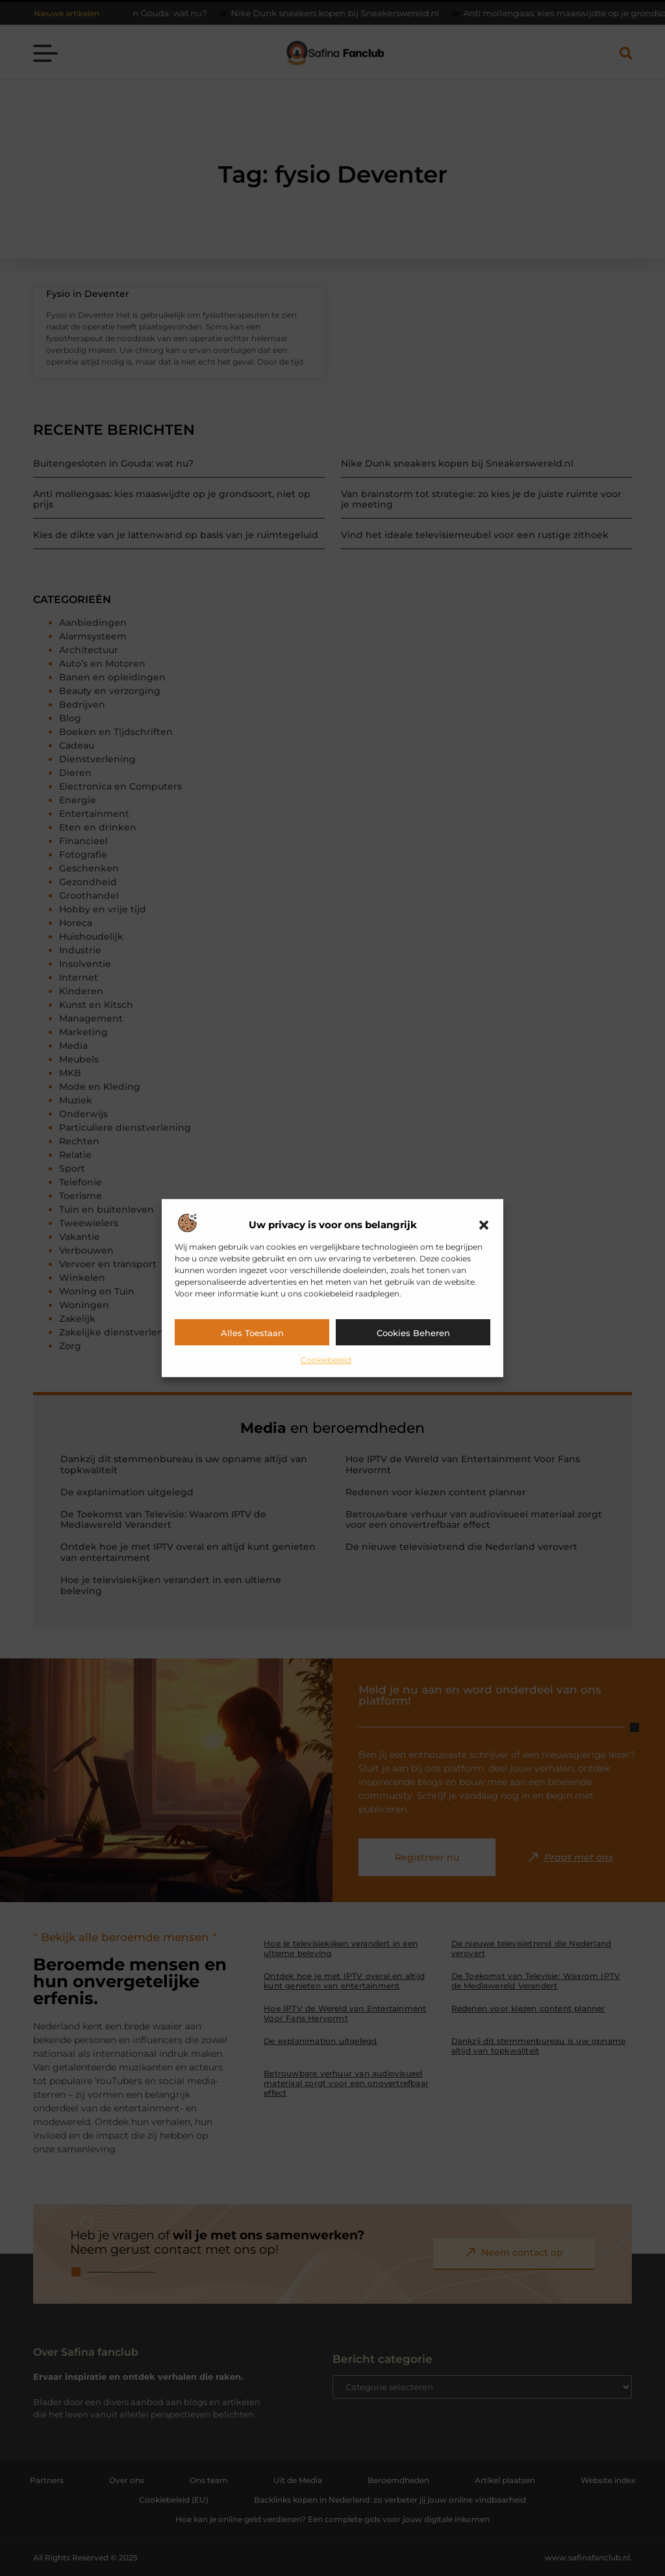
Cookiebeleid (326, 1360)
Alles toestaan (252, 1333)
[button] (483, 1224)
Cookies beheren (413, 1333)
